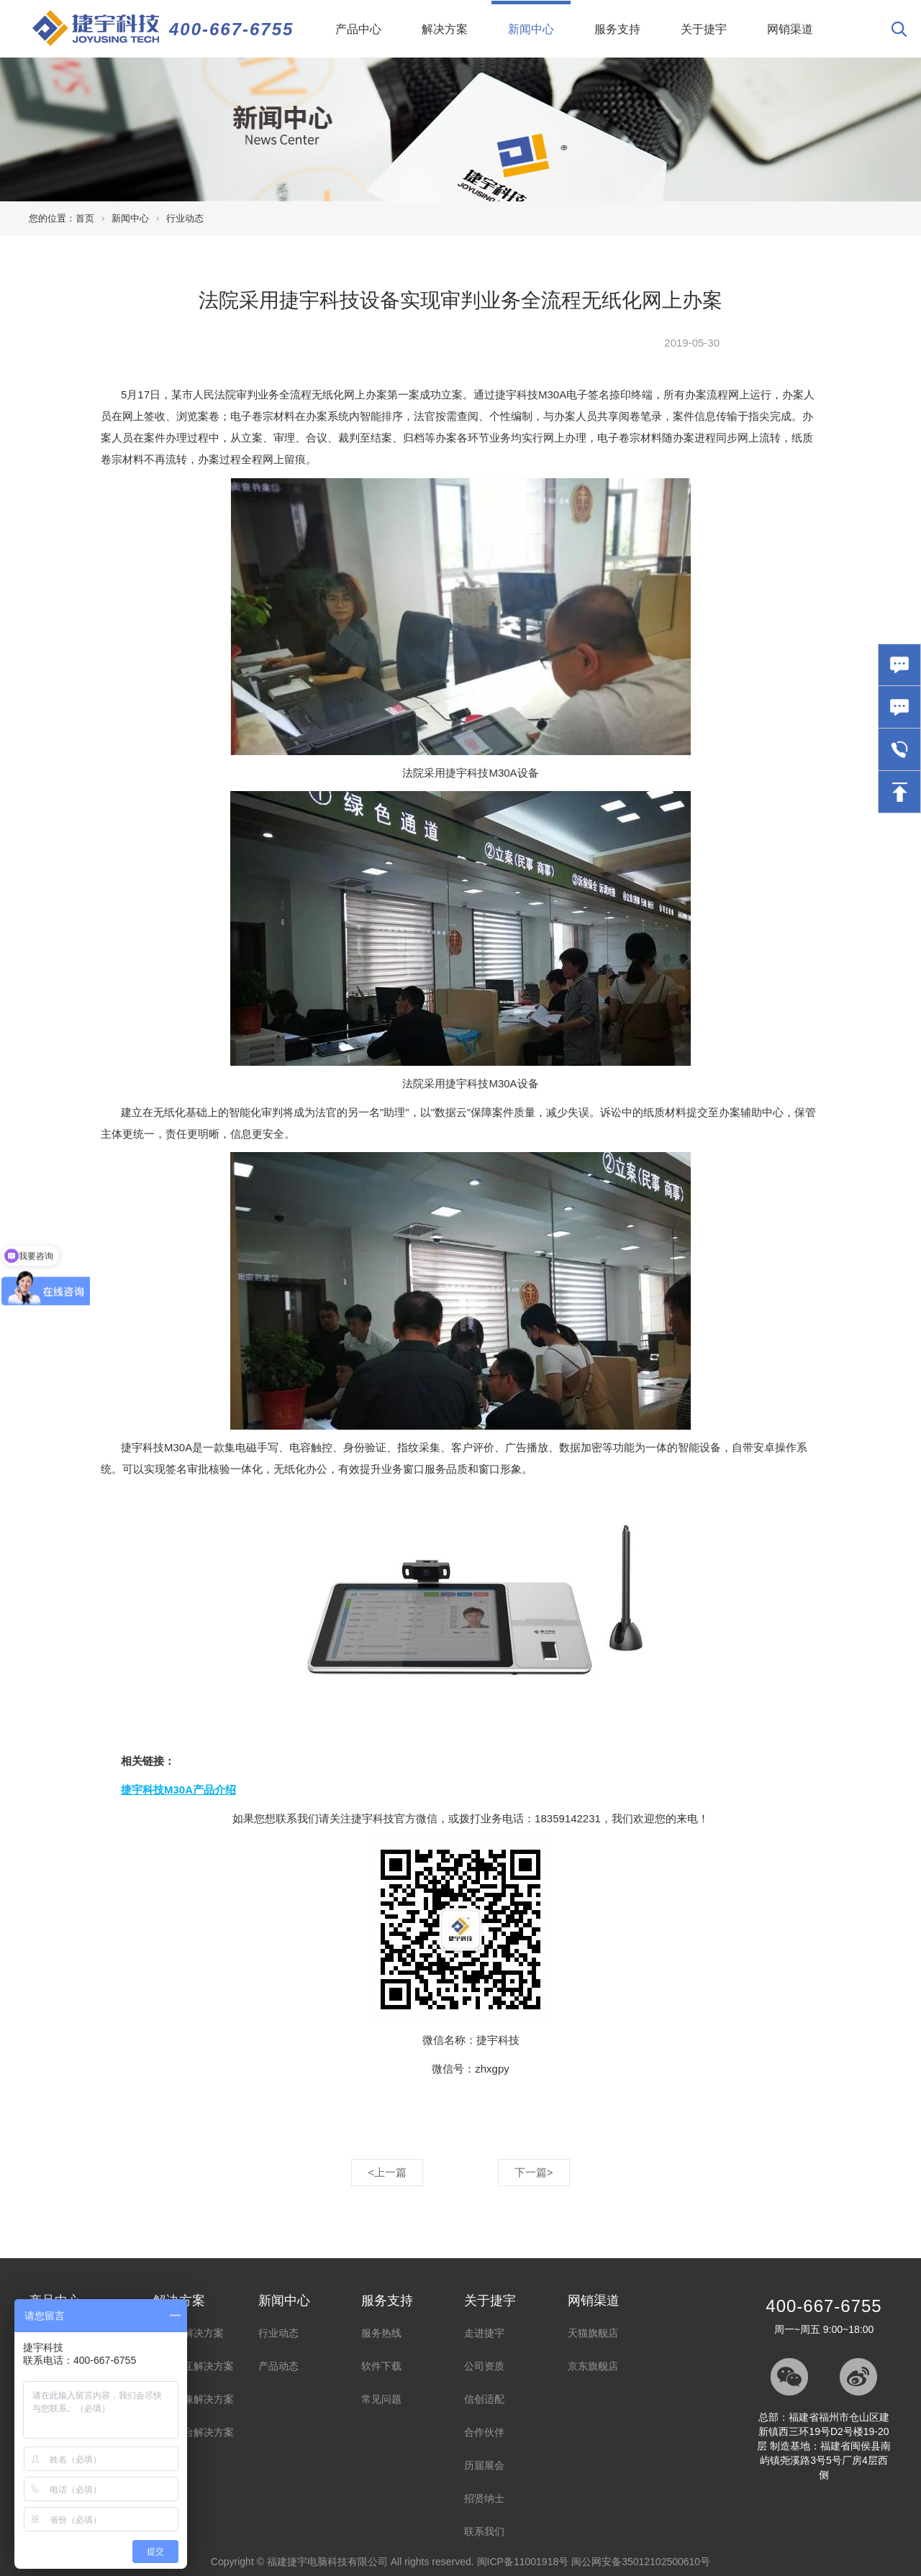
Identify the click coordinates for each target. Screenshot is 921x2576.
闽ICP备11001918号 (523, 2561)
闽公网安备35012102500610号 (640, 2561)
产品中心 (358, 29)
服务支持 (617, 29)
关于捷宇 (704, 29)
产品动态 (278, 2366)
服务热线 (381, 2333)
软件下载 (381, 2366)
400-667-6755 (231, 29)
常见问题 (381, 2399)
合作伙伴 (484, 2432)
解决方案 (445, 29)
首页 (85, 218)
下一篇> (533, 2172)
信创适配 (484, 2399)
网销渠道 (790, 29)
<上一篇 (387, 2172)
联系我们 (484, 2531)
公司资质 (484, 2366)
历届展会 (484, 2465)
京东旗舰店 (593, 2366)
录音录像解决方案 (193, 2399)
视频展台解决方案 (193, 2432)
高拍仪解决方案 (188, 2333)
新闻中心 (539, 18)
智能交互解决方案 (193, 2366)
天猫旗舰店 (593, 2333)
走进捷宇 (484, 2333)
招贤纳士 (484, 2498)
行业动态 (185, 218)
